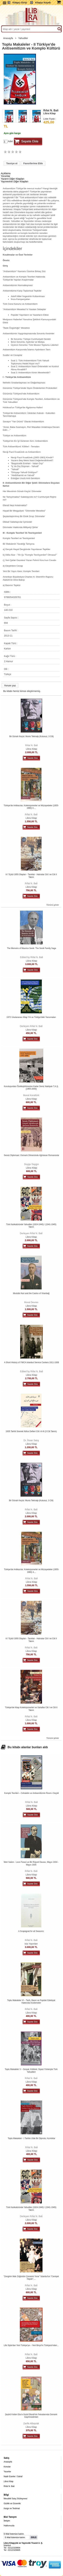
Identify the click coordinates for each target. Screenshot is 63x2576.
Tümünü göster (52, 905)
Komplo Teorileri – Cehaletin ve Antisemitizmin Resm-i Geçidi (31, 1793)
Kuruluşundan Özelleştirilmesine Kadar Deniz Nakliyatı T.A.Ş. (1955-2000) (31, 1087)
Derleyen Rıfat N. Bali (31, 1026)
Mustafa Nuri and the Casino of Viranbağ (31, 1293)
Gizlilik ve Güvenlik (12, 2503)
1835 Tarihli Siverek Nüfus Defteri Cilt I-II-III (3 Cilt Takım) (31, 1431)
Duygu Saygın (31, 1164)
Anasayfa (8, 38)
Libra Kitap (31, 749)
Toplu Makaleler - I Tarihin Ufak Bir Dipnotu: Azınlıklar (31, 2138)
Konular (7, 2466)
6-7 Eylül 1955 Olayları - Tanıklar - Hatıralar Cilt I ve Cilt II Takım (31, 875)
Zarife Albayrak (31, 2423)
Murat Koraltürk (31, 1095)
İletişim (7, 2521)
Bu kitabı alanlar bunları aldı (28, 1747)
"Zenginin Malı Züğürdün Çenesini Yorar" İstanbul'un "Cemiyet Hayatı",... (31, 2277)
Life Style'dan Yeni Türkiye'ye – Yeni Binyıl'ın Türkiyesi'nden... (31, 2345)
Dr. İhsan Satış (31, 1440)
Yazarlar (7, 2471)
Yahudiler (23, 38)
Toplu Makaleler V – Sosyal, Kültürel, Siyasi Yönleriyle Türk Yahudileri (31, 2070)
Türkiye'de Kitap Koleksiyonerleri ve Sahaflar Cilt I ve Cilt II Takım (31, 1708)
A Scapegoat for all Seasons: (31, 1931)
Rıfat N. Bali (31, 745)
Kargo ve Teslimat (12, 2508)
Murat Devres (31, 1302)
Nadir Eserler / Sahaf (13, 2476)
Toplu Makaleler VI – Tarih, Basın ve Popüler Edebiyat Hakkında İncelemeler (31, 2001)
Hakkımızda (9, 2525)
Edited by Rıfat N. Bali (31, 957)
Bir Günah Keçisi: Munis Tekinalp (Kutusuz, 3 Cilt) (31, 736)
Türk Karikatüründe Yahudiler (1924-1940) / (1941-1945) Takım (31, 1225)
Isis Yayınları (31, 1943)
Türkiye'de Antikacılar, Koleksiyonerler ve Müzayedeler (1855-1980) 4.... (31, 806)
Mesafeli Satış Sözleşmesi (15, 2498)
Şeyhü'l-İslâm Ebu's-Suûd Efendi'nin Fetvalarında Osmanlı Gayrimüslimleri (31, 2415)
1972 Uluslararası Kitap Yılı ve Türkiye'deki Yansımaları (31, 1017)
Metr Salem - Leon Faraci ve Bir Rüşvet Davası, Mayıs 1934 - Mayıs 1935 (31, 1863)
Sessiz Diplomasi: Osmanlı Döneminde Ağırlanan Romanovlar (31, 1155)
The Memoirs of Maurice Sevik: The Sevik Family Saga (31, 948)
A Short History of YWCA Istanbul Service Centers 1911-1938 (31, 1362)
